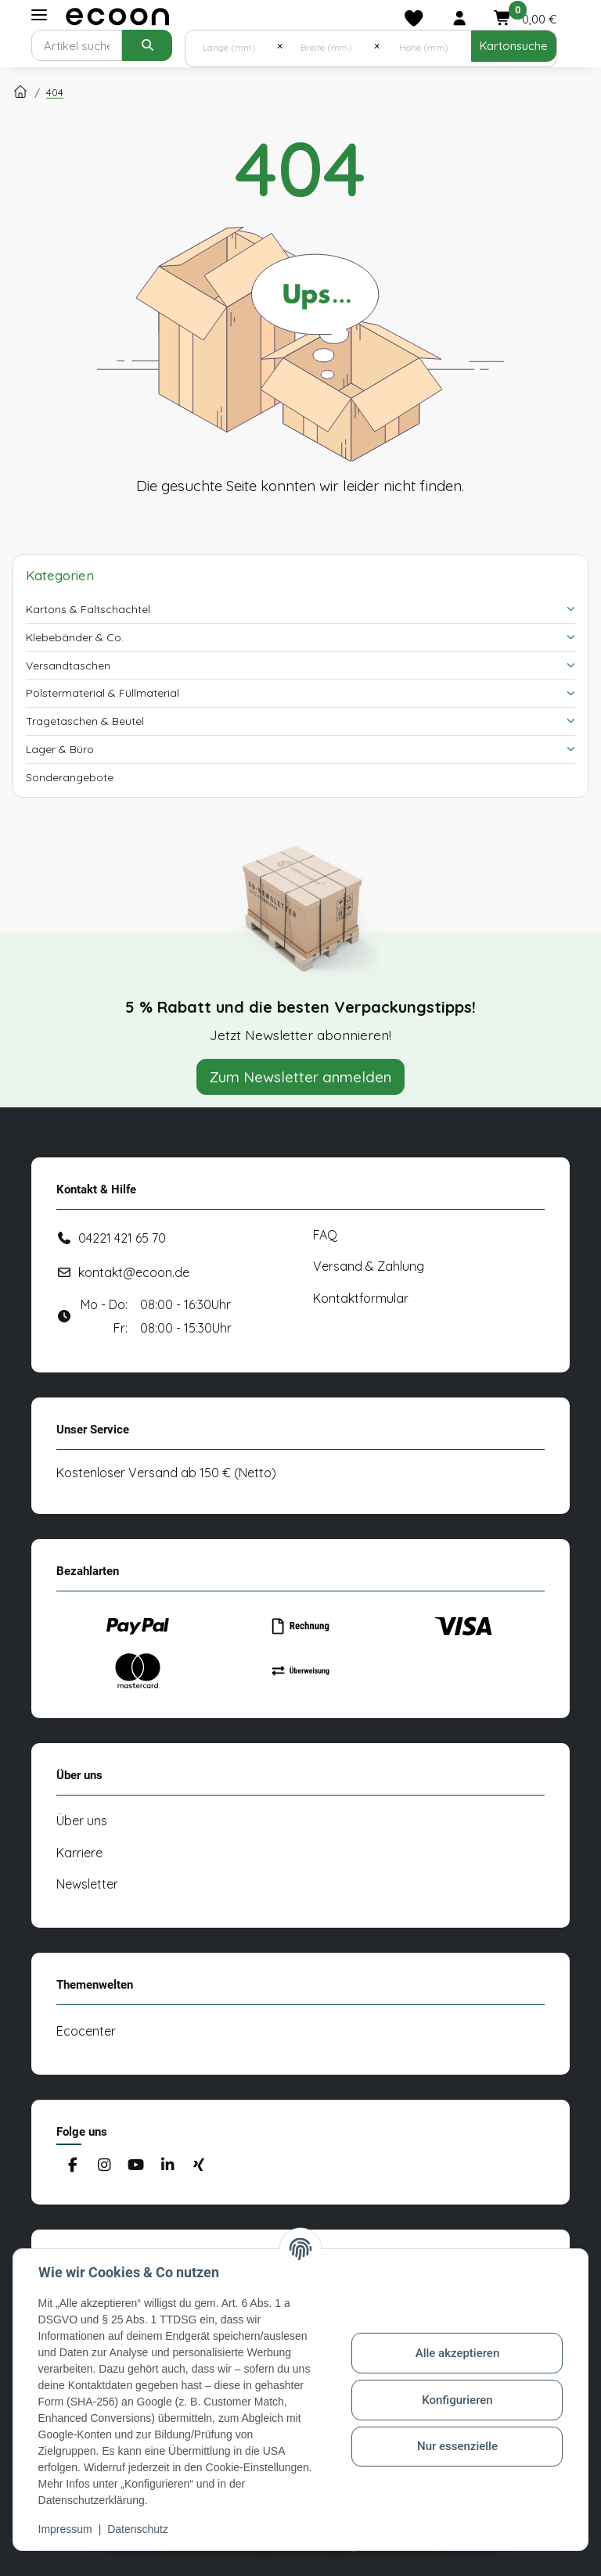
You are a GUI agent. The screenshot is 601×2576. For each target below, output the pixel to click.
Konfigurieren (457, 2400)
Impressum (65, 2529)
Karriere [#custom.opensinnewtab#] (79, 1852)
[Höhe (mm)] (425, 46)
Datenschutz (138, 2529)
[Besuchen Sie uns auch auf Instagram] (104, 2165)
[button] (458, 18)
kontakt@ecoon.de (133, 1272)
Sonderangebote (69, 777)
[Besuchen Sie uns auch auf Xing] (199, 2165)
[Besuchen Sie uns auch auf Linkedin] (167, 2165)
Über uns (81, 1820)
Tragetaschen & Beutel (85, 721)
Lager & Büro (60, 749)
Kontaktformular (360, 1298)
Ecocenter (86, 2031)
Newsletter (87, 1884)
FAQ (325, 1235)
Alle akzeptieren (457, 2353)
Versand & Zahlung (368, 1266)
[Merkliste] (413, 18)
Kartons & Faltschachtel (88, 609)
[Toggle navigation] (39, 15)
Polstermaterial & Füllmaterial (102, 693)
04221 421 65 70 (122, 1238)
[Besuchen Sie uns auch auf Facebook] (72, 2165)
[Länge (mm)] (231, 46)
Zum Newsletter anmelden (300, 1076)
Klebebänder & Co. (75, 637)
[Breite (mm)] (328, 46)
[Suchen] (76, 45)
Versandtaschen (68, 665)
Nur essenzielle (457, 2446)
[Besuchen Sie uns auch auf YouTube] (136, 2165)
